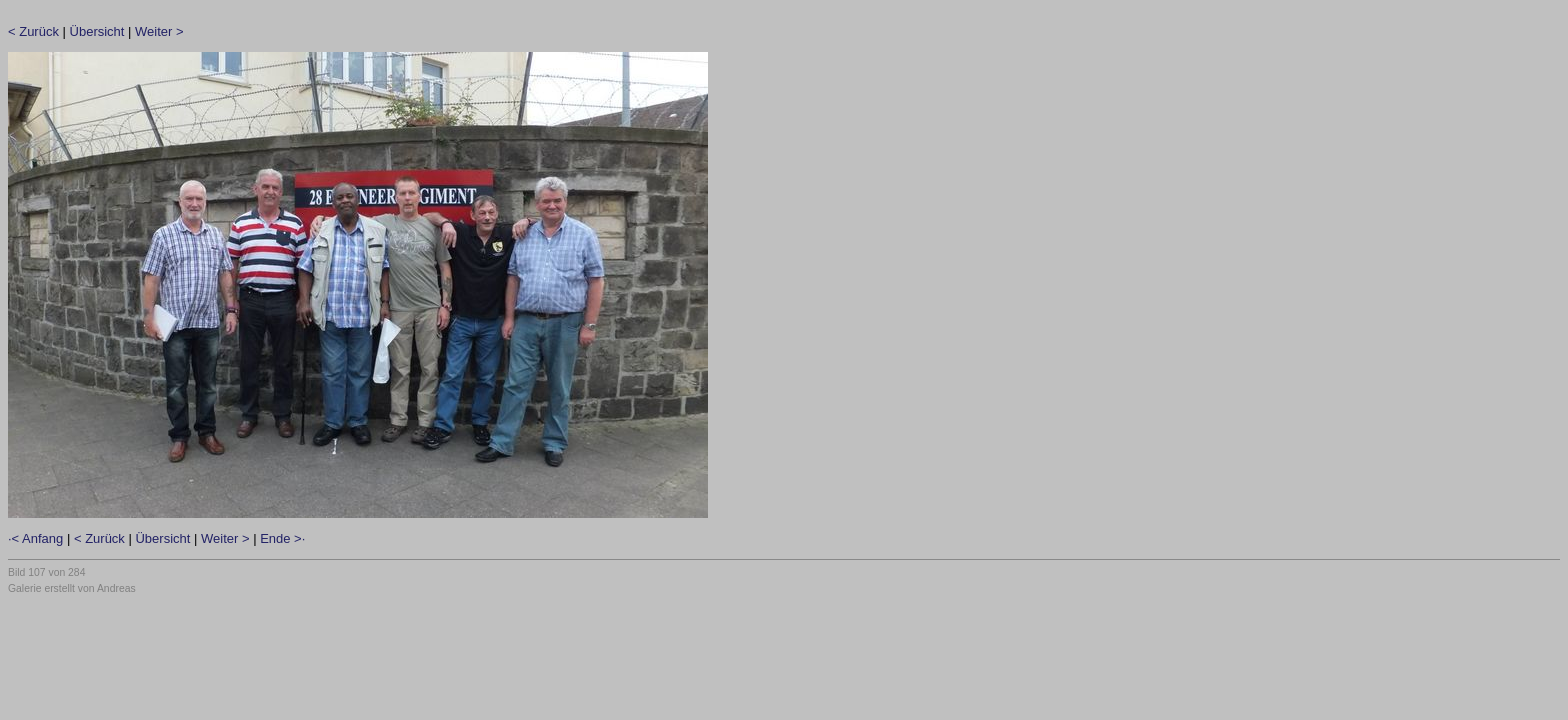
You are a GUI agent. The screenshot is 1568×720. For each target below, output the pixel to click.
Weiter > (159, 31)
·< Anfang (35, 538)
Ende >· (282, 538)
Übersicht (97, 31)
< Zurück (33, 31)
